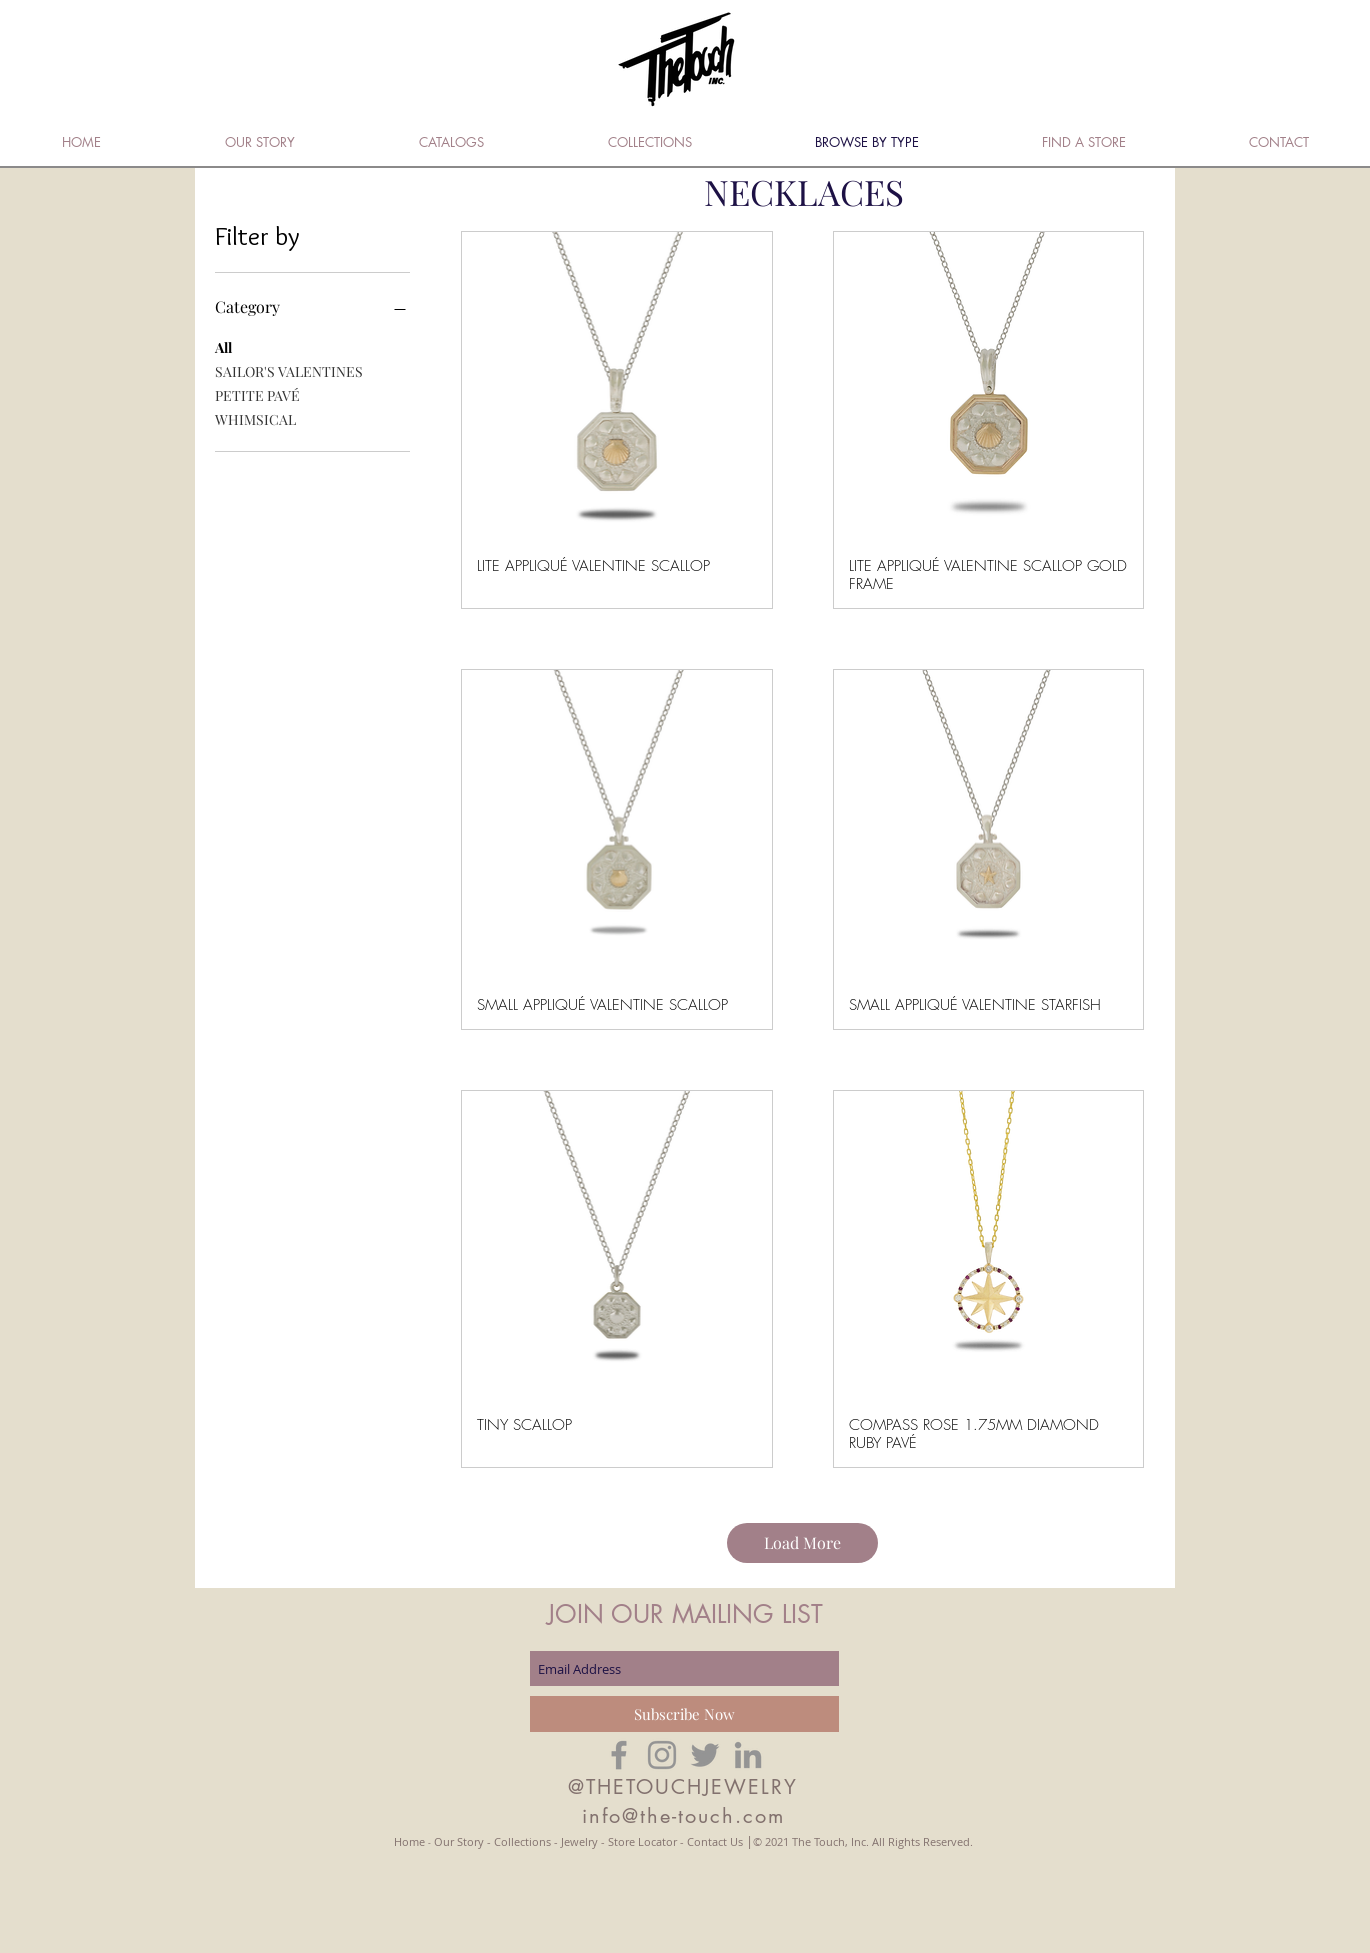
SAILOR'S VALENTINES (289, 370)
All (223, 346)
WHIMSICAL (255, 418)
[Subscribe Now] (684, 1714)
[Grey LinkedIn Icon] (748, 1755)
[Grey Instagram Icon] (662, 1755)
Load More (802, 1542)
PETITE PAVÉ (257, 394)
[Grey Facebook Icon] (619, 1755)
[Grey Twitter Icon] (705, 1755)
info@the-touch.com (683, 1816)
